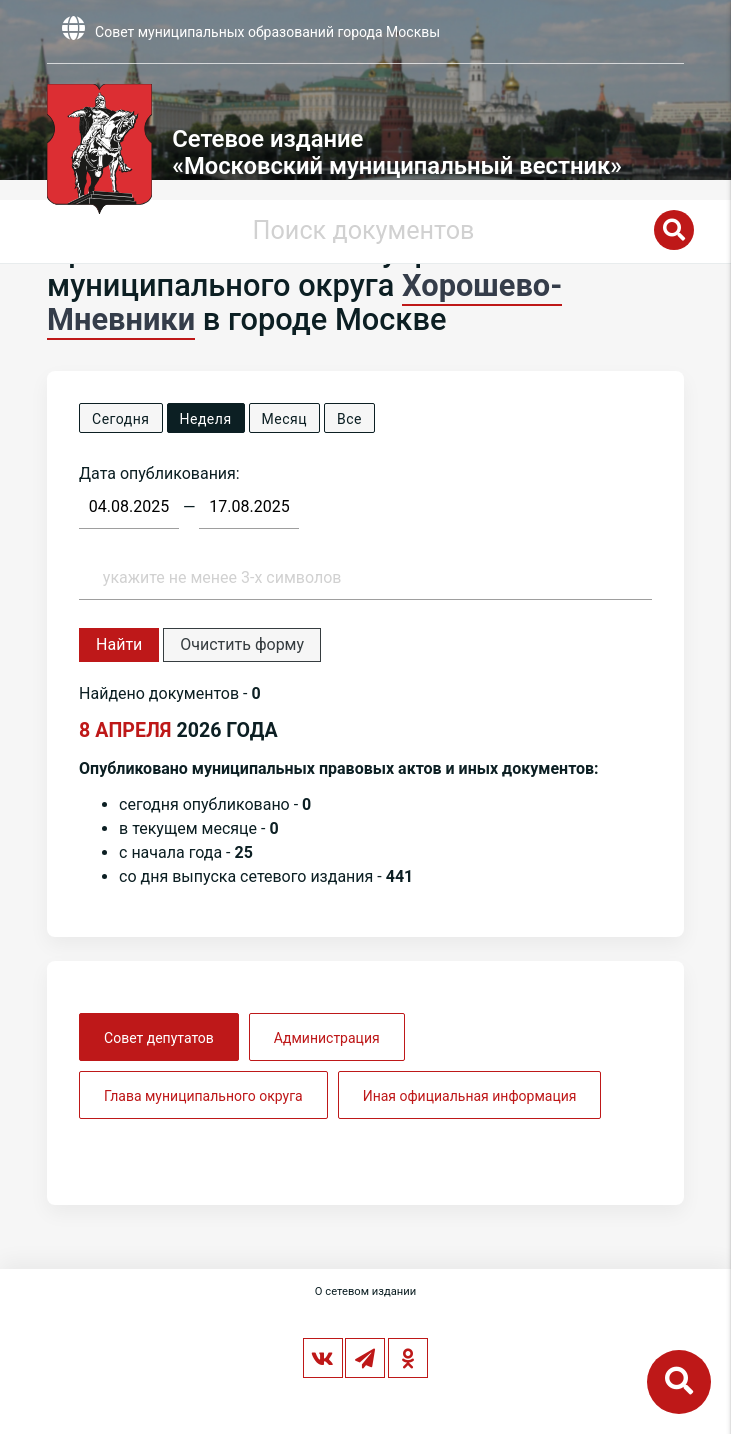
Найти (119, 644)
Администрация (327, 1038)
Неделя (206, 419)
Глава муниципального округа (203, 1096)
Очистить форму (242, 644)
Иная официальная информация (470, 1096)
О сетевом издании (365, 1291)
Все (349, 419)
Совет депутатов (159, 1038)
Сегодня (120, 419)
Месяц (284, 419)
